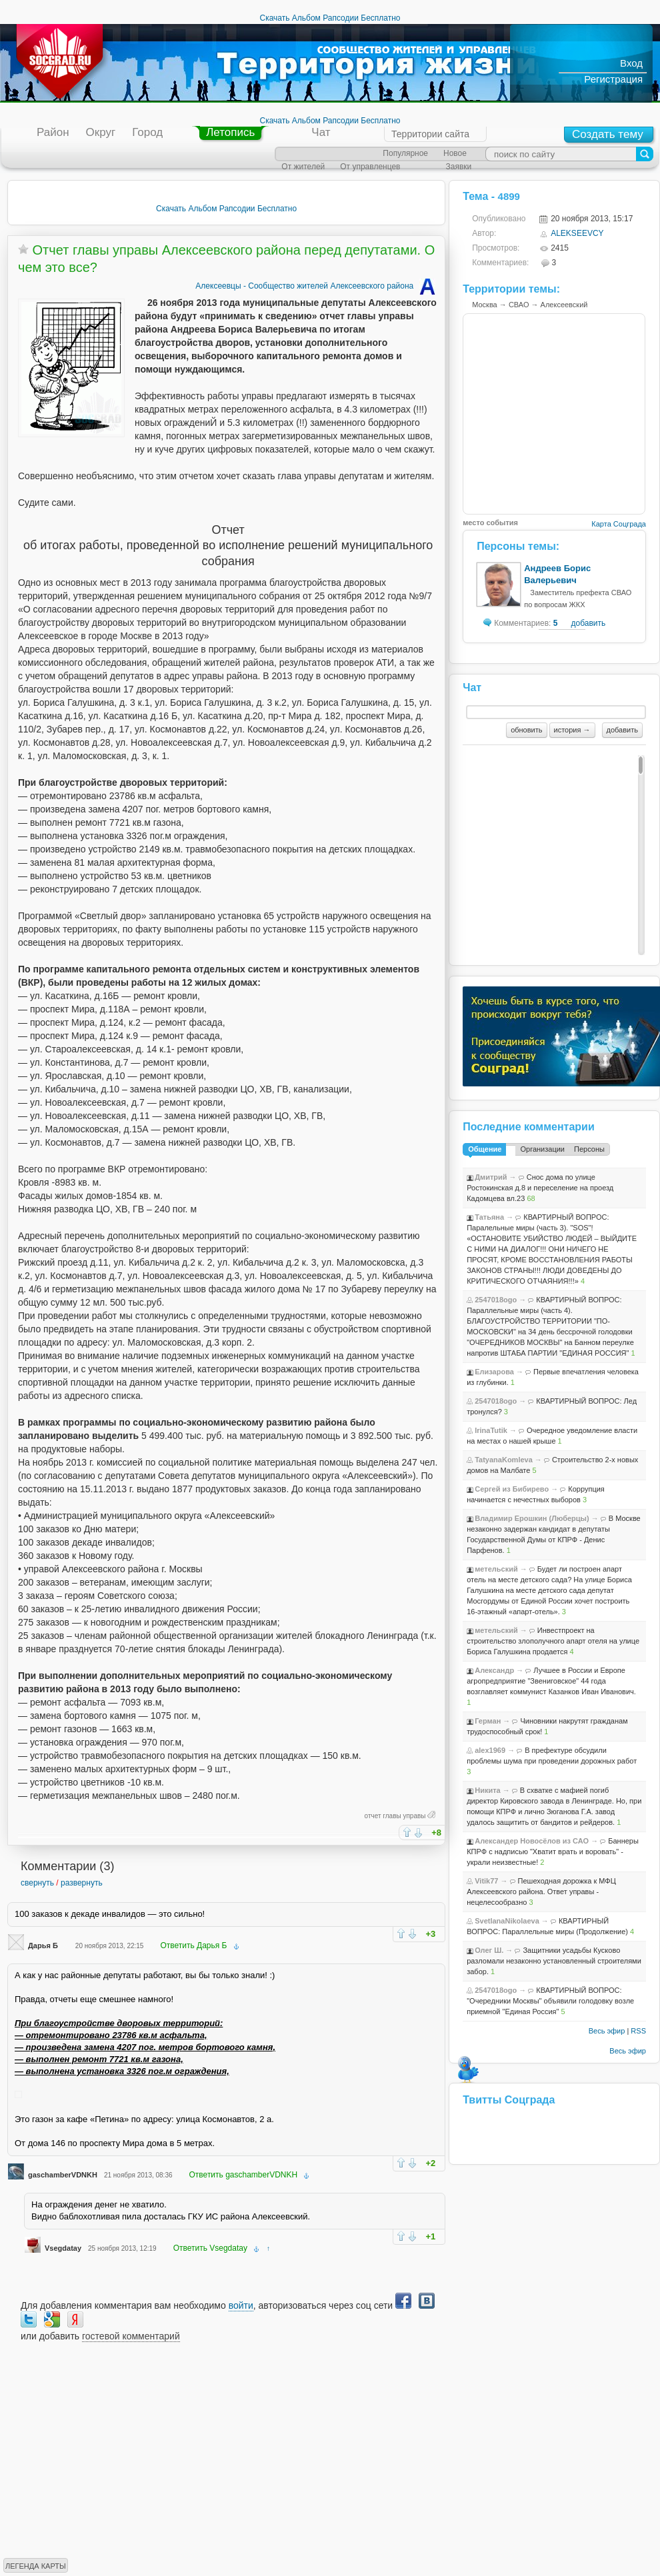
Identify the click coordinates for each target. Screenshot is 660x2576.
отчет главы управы (395, 1816)
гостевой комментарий (131, 2336)
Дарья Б (43, 1945)
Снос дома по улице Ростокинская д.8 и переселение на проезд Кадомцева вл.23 (540, 1187)
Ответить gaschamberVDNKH (243, 2174)
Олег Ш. (489, 1950)
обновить (526, 730)
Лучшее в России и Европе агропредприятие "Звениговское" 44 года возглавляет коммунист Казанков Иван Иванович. (551, 1681)
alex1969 (490, 1750)
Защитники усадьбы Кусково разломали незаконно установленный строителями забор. (554, 1960)
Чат (320, 132)
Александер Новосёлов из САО (532, 1841)
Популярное (405, 153)
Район (53, 132)
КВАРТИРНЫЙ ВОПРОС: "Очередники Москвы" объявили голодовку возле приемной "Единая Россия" (550, 2000)
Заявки (458, 166)
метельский (496, 1569)
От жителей (303, 166)
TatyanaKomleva (504, 1460)
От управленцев (370, 166)
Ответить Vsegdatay (210, 2248)
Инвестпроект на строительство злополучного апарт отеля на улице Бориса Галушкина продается (553, 1641)
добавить (588, 623)
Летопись (230, 132)
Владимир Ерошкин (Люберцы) (532, 1518)
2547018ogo (496, 1300)
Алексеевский (564, 305)
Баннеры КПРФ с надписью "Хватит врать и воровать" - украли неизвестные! (553, 1851)
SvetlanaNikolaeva (507, 1921)
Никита (487, 1790)
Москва (484, 305)
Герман (488, 1721)
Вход (631, 63)
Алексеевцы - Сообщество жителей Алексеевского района (316, 286)
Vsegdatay (63, 2248)
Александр (494, 1670)
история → (572, 730)
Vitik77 (486, 1881)
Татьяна (489, 1217)
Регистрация (613, 79)
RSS (638, 2031)
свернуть (37, 1883)
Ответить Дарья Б (193, 1945)
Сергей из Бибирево (512, 1489)
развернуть (82, 1883)
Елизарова (494, 1372)
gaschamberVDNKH (62, 2175)
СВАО (519, 305)
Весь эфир (607, 2031)
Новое (455, 153)
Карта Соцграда (618, 524)
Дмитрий (491, 1177)
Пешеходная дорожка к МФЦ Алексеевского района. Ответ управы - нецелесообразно (541, 1891)
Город (147, 132)
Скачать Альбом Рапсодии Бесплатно (329, 18)
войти (241, 2305)
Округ (101, 132)
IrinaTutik (491, 1430)
